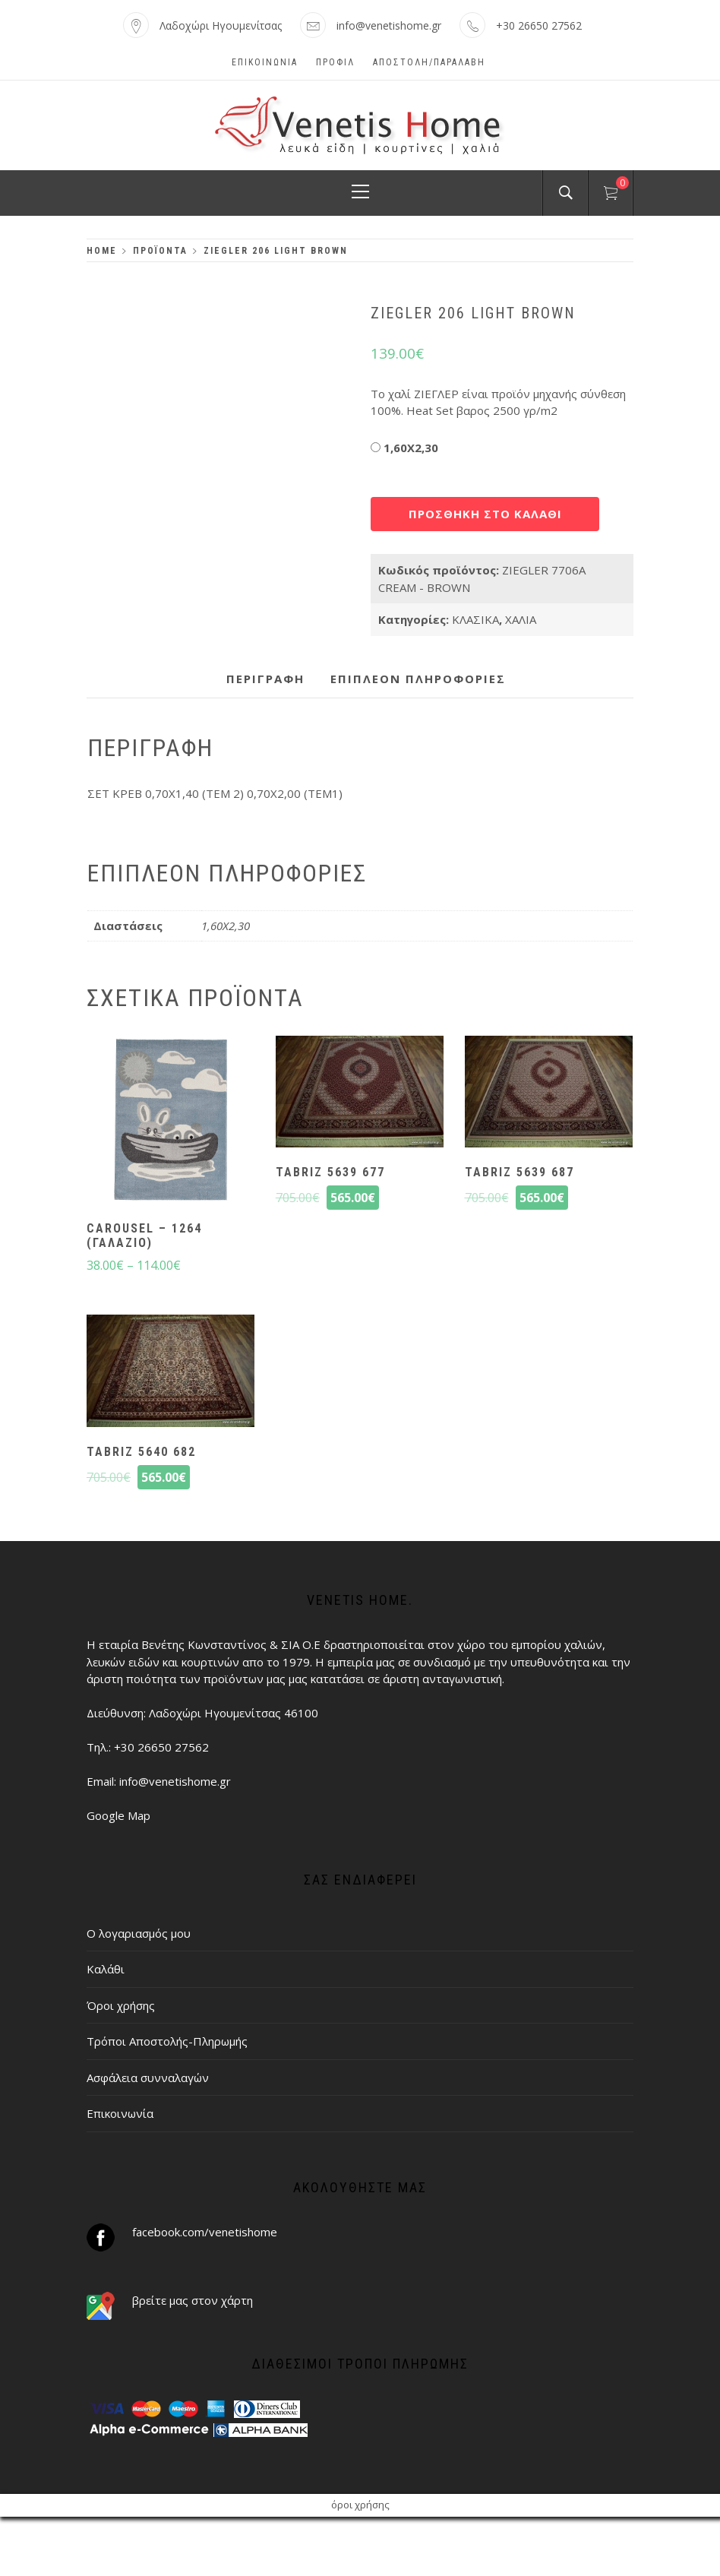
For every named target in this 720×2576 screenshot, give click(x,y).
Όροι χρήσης (121, 2005)
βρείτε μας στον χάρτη (192, 2300)
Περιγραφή (265, 678)
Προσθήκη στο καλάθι (485, 513)
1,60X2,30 (411, 447)
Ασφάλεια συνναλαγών (148, 2077)
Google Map (118, 1815)
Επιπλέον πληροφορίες (418, 678)
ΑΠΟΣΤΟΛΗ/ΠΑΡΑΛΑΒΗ (429, 62)
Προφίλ (335, 62)
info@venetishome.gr (388, 25)
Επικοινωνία (265, 62)
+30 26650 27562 (539, 25)
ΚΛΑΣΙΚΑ (475, 619)
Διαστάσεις (471, 444)
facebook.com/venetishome (204, 2231)
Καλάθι (106, 1968)
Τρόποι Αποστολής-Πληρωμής (167, 2041)
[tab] (265, 679)
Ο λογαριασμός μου (139, 1933)
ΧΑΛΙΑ (520, 619)
